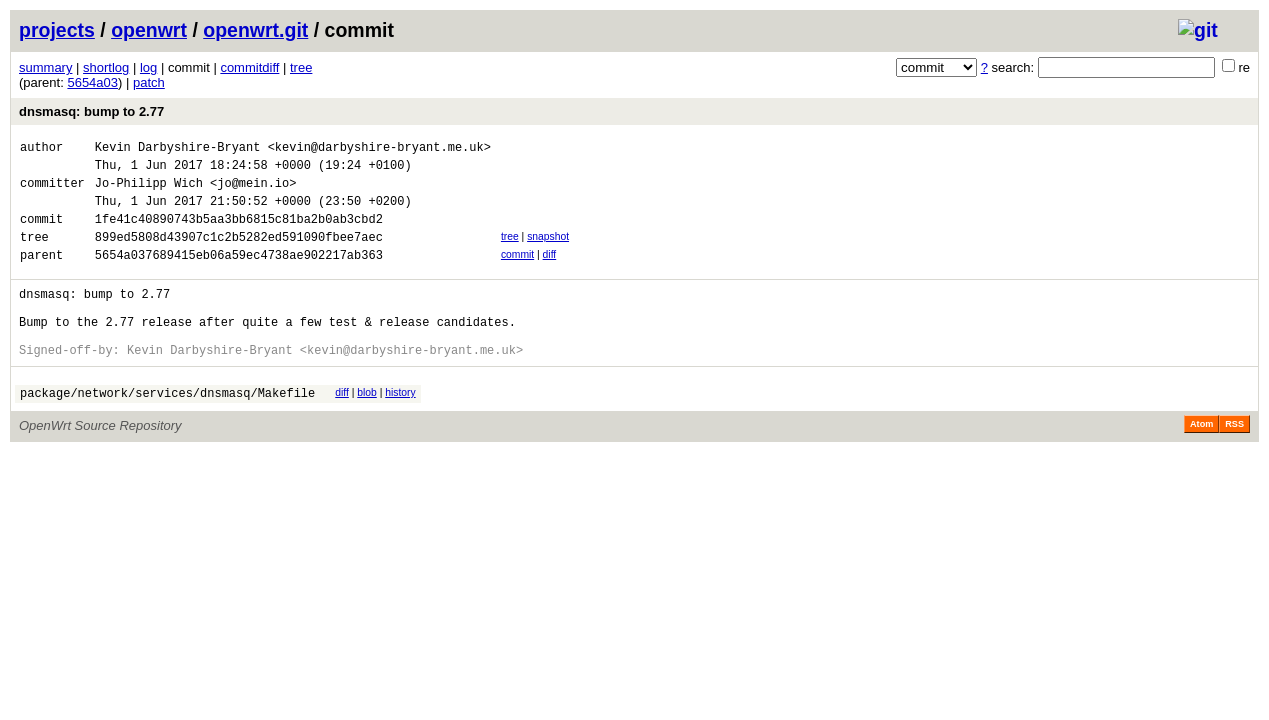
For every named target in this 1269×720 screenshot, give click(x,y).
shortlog (106, 67)
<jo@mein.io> (253, 191)
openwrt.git (255, 30)
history (400, 428)
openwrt (149, 30)
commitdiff (249, 67)
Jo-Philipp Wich (149, 191)
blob (367, 428)
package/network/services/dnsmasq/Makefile (167, 431)
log (148, 67)
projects (57, 30)
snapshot (548, 251)
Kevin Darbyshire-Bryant (178, 149)
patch (149, 82)
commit (517, 272)
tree (301, 67)
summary (45, 67)
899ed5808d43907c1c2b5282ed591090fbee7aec (239, 254)
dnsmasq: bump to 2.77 (91, 111)
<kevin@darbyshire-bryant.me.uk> (379, 149)
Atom (1201, 463)
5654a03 (92, 82)
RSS (1234, 463)
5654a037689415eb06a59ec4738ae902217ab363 (239, 275)
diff (550, 272)
